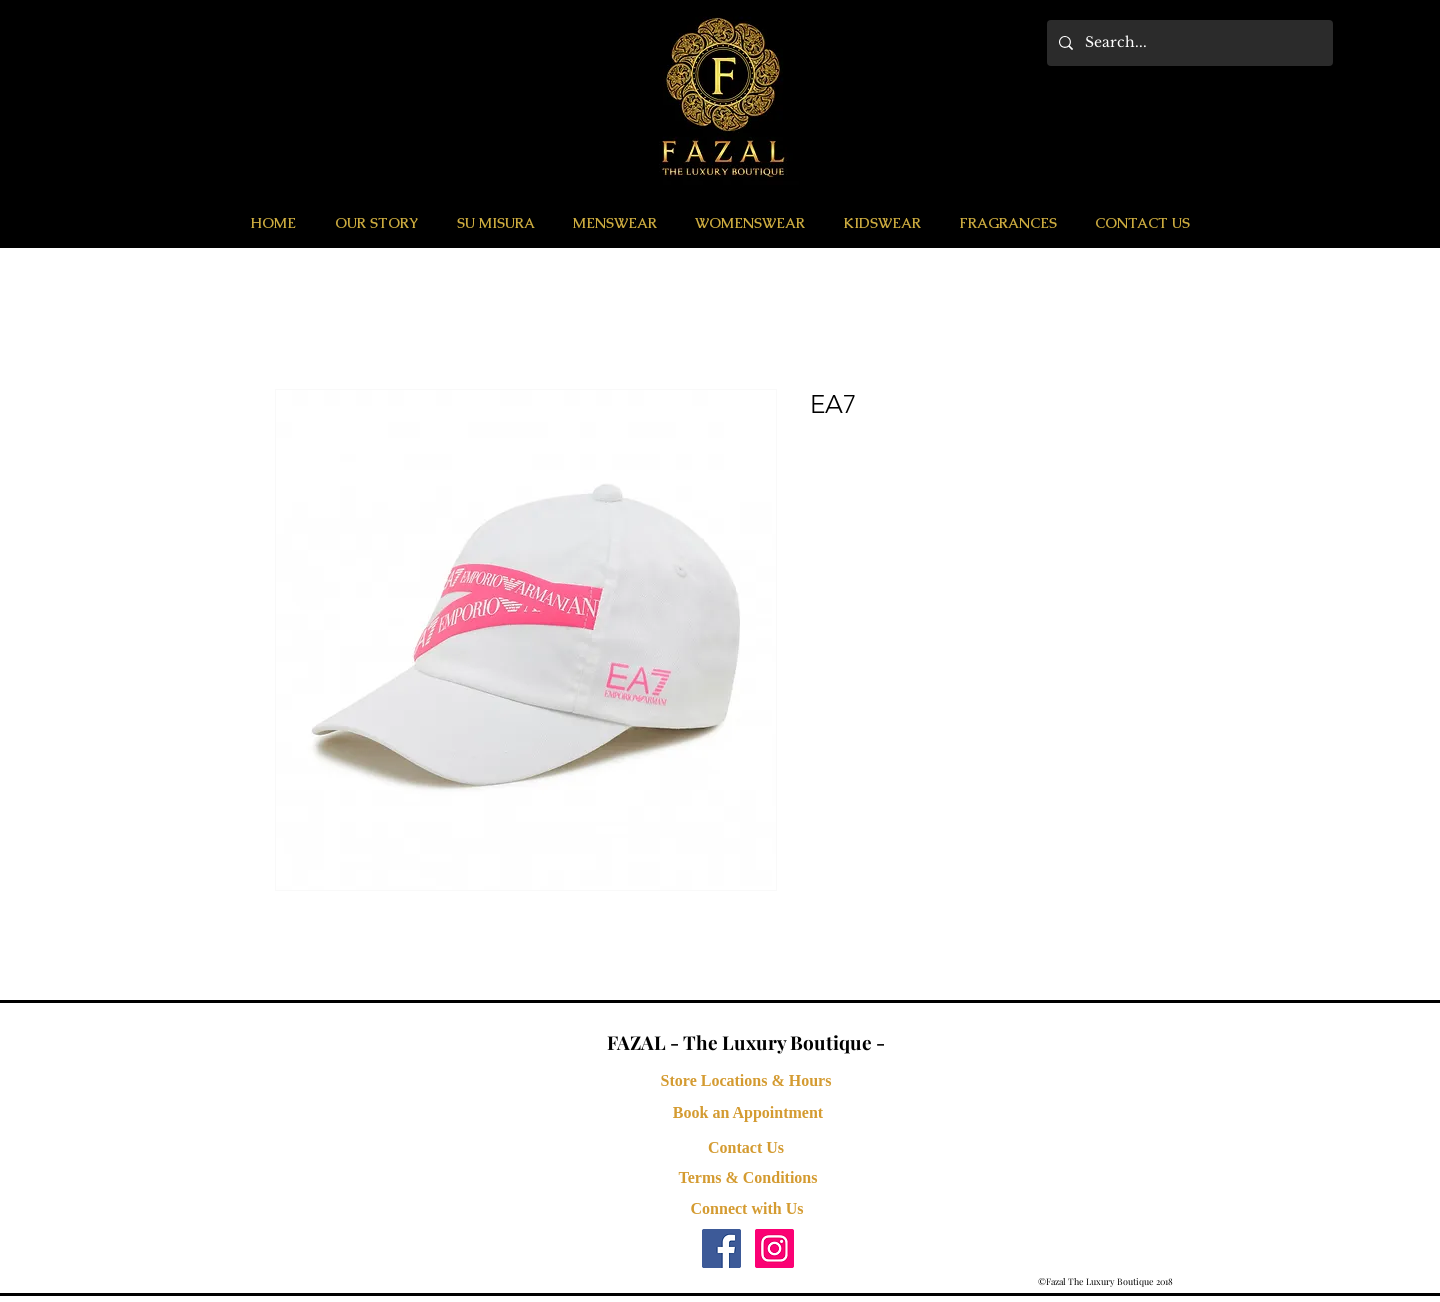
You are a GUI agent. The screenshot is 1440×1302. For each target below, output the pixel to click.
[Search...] (1188, 43)
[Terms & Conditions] (748, 1178)
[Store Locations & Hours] (746, 1081)
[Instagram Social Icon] (774, 1248)
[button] (615, 223)
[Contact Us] (746, 1148)
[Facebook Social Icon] (721, 1248)
